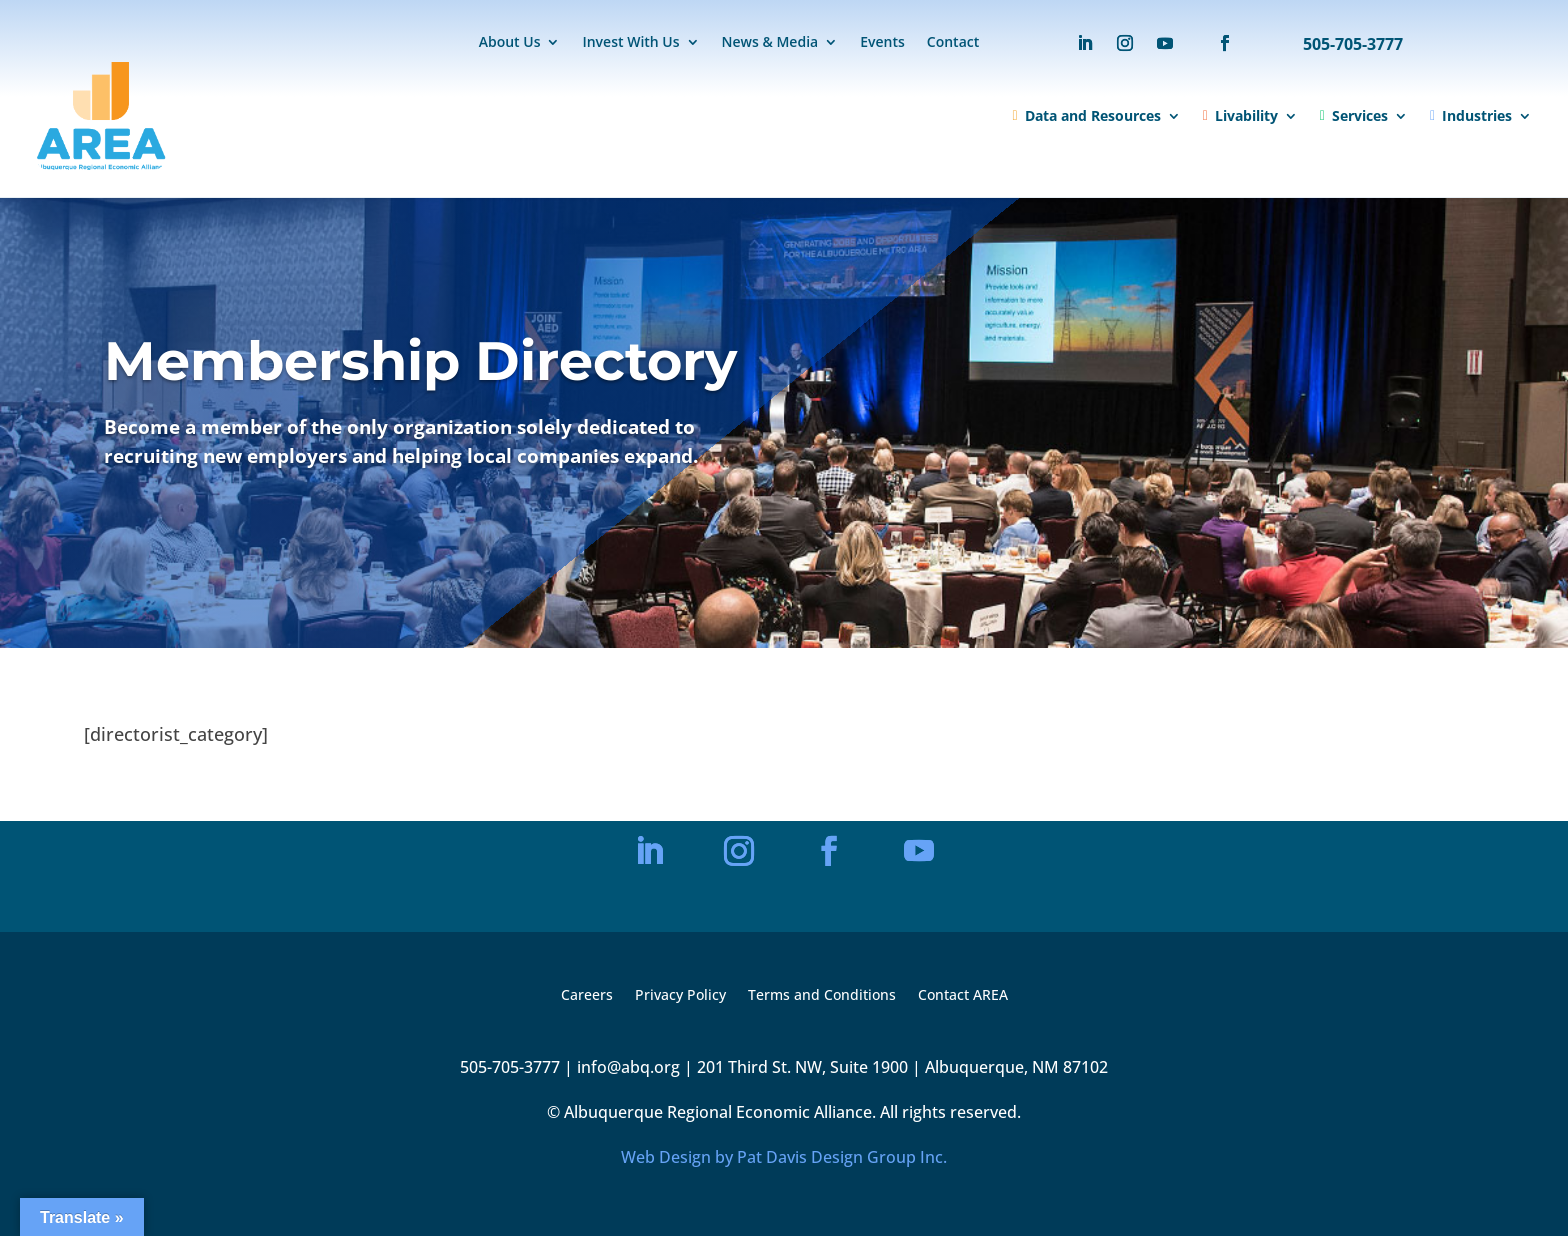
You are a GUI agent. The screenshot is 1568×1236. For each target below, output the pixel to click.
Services (1354, 115)
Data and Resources (1087, 115)
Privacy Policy (680, 996)
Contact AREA (963, 996)
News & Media (770, 43)
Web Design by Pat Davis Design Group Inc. (784, 1157)
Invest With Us (630, 43)
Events (882, 43)
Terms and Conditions (822, 996)
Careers (587, 996)
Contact (953, 43)
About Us (510, 43)
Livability (1240, 115)
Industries (1471, 115)
